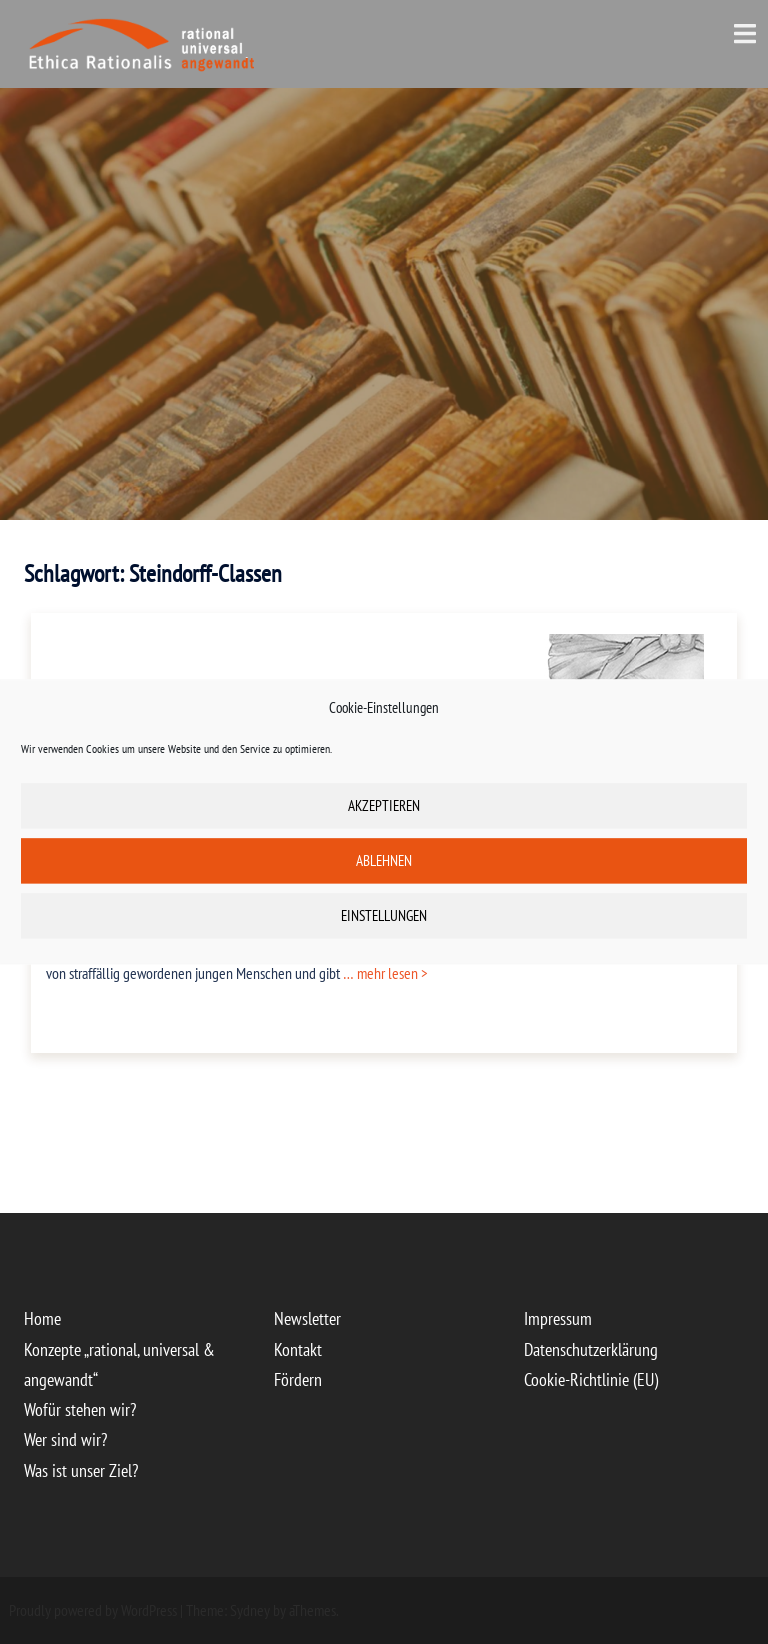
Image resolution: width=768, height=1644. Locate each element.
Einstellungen (384, 915)
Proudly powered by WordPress (93, 1610)
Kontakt (298, 1349)
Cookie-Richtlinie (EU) (591, 1379)
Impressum (558, 1318)
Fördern (298, 1379)
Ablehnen (384, 860)
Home (42, 1318)
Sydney (250, 1610)
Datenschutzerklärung (591, 1349)
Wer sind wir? (65, 1439)
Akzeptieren (384, 805)
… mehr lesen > (384, 973)
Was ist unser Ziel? (81, 1470)
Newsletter (307, 1318)
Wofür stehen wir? (80, 1409)
